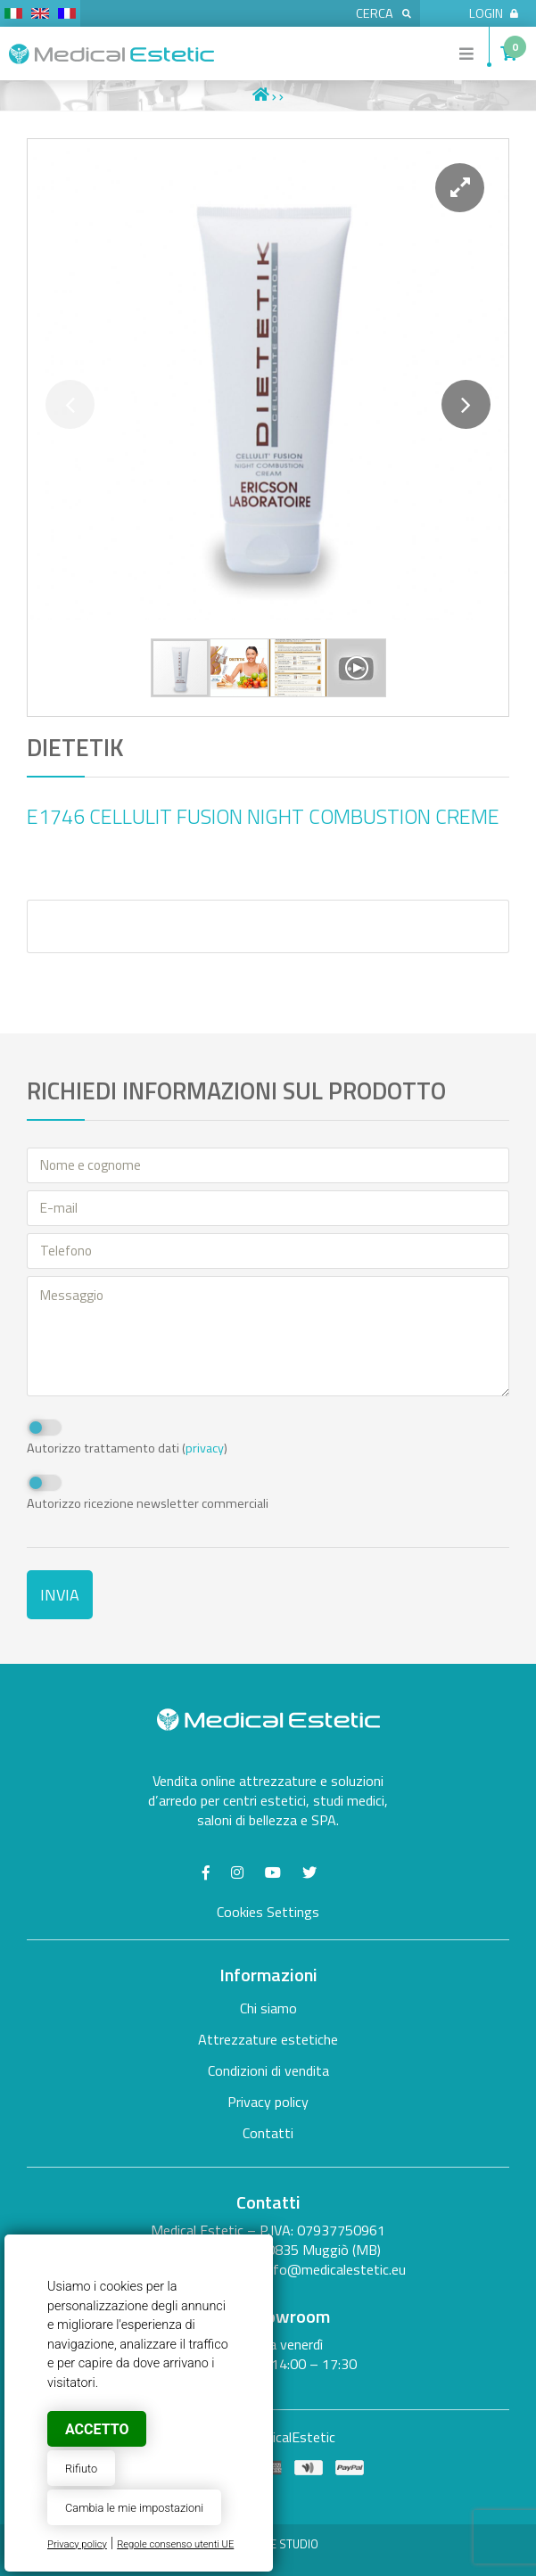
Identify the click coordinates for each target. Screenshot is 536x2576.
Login (493, 13)
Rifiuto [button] (81, 2468)
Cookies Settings (268, 1911)
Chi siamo (268, 2008)
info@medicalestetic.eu (334, 2269)
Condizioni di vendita (268, 2070)
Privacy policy (77, 2544)
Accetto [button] (96, 2429)
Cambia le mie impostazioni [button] (134, 2507)
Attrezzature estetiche (268, 2039)
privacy (205, 1448)
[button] (459, 187)
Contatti (268, 2133)
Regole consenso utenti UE (175, 2544)
